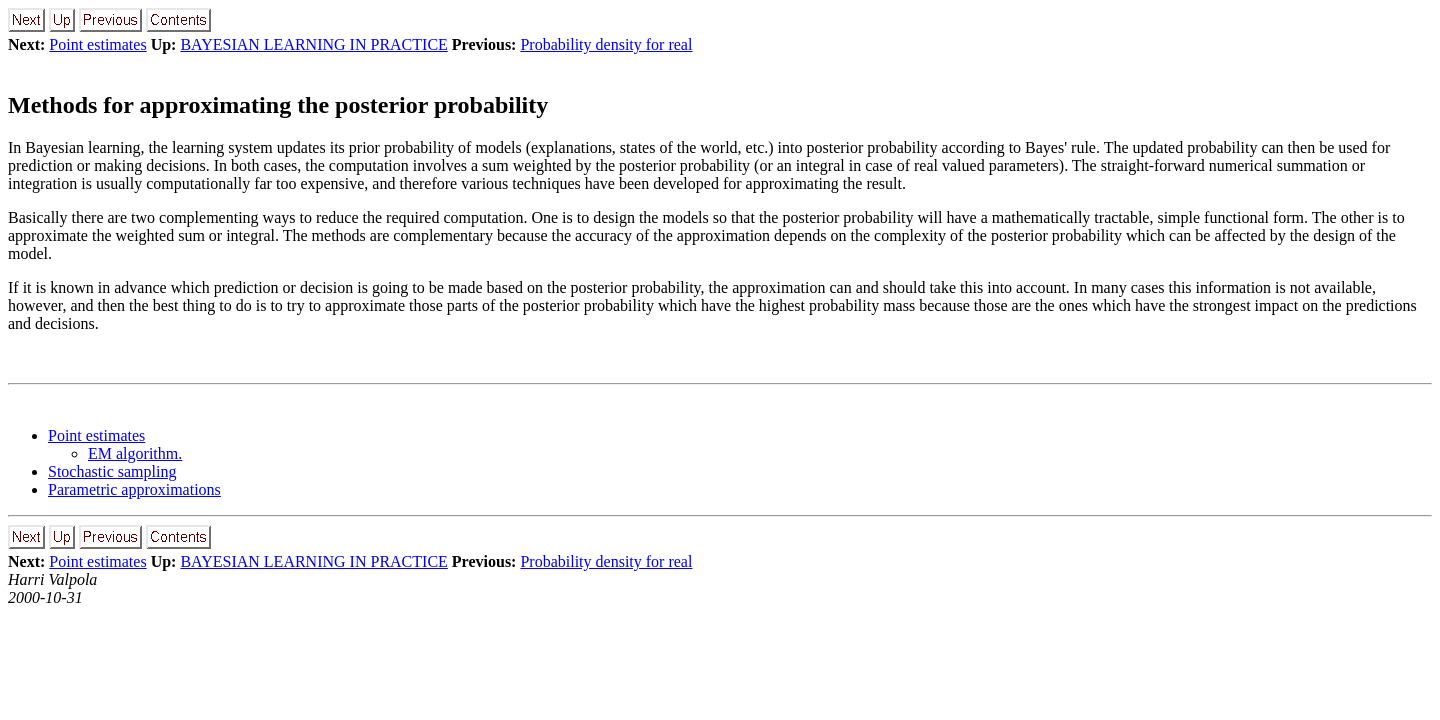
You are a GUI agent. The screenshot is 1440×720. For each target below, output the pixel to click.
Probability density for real (606, 44)
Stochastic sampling (112, 471)
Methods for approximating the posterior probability (278, 105)
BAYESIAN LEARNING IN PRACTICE (313, 44)
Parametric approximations (134, 489)
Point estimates (97, 44)
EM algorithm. (135, 453)
